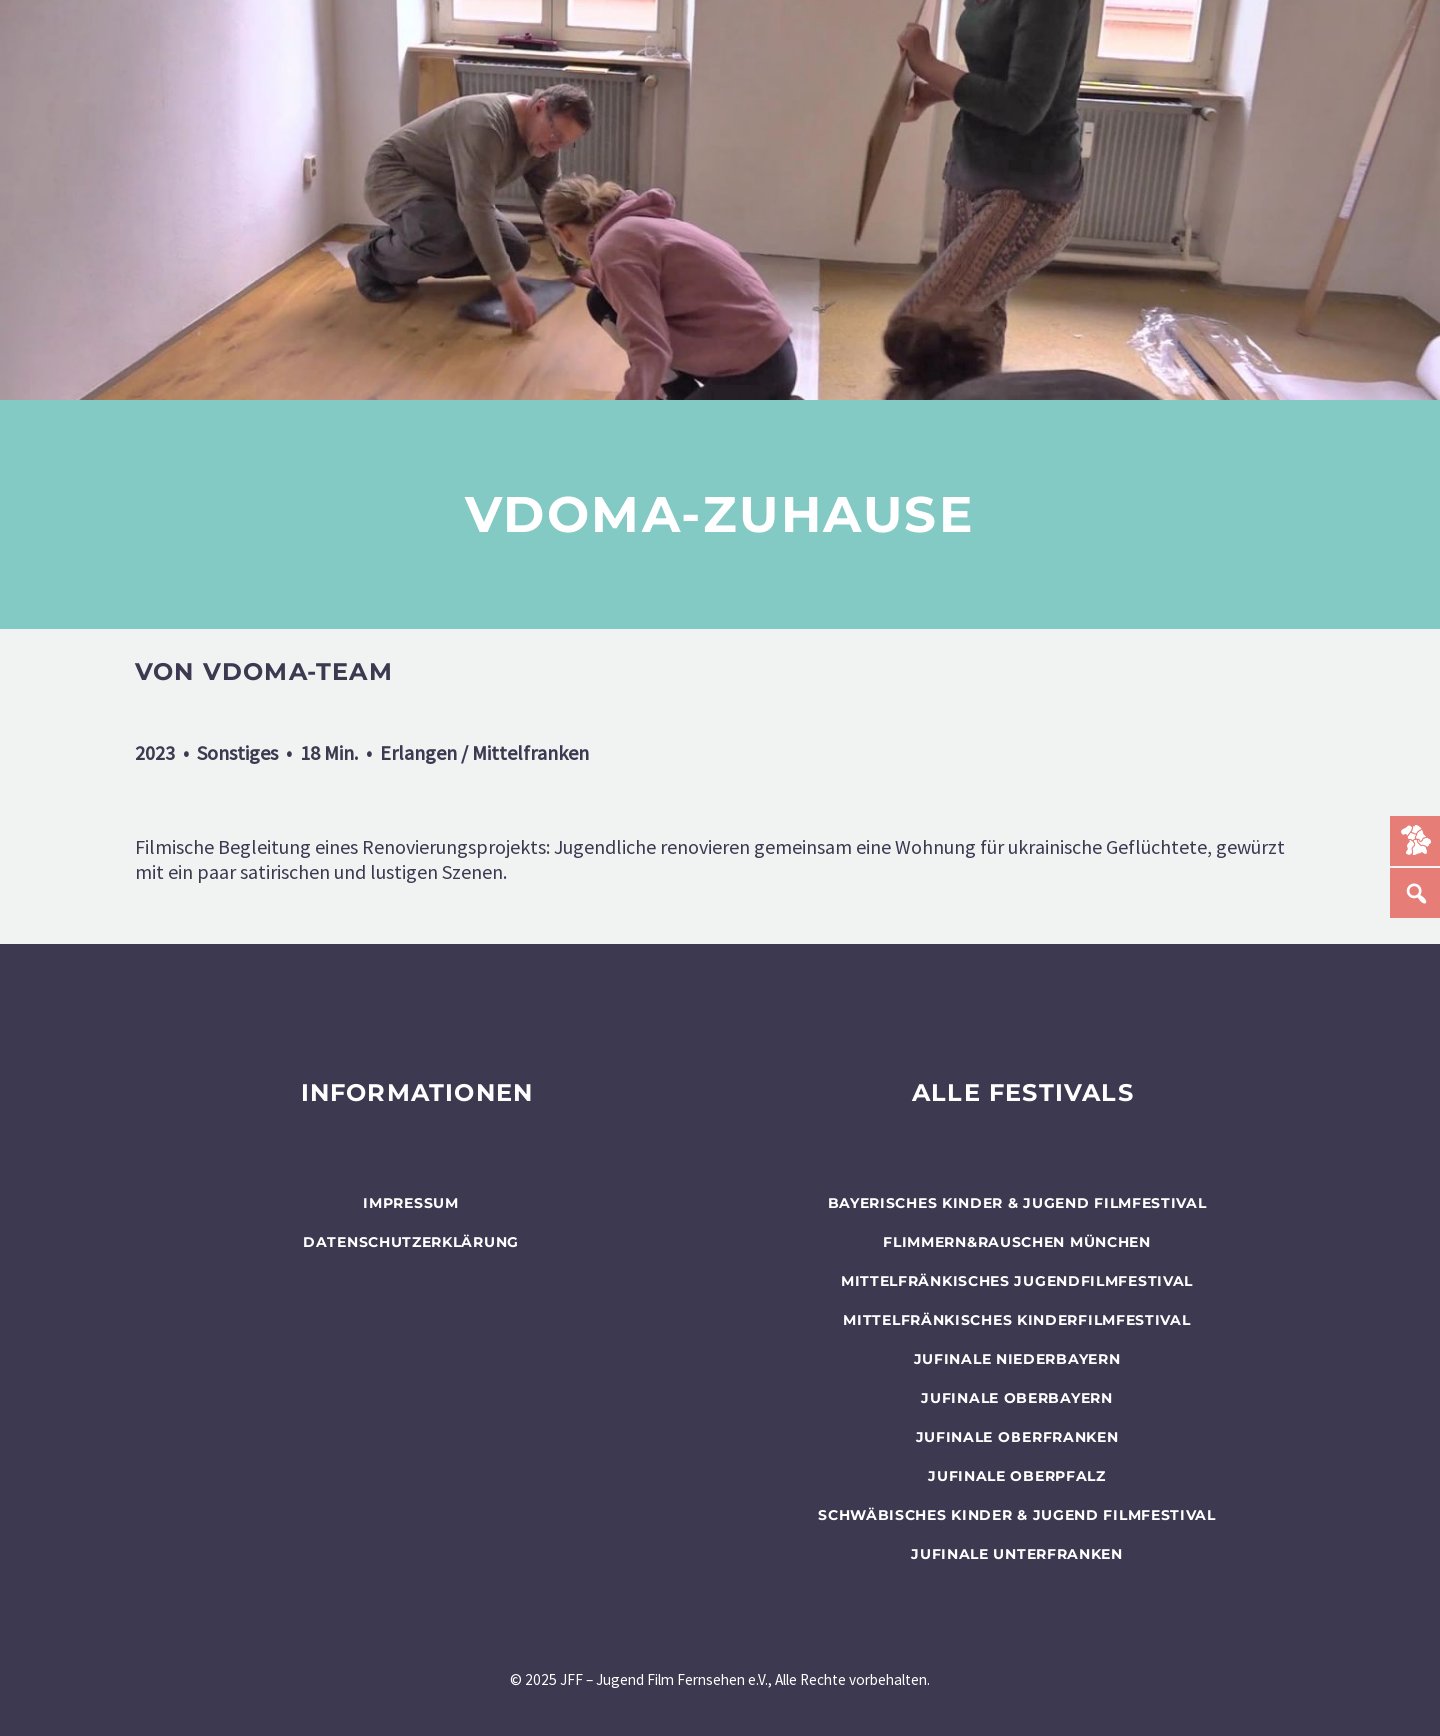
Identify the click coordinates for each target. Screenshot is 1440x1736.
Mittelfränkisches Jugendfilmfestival (1017, 1281)
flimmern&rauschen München (1017, 1242)
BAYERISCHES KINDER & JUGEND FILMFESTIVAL (1017, 1203)
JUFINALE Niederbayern (1017, 1359)
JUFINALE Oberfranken (1017, 1437)
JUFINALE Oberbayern (1016, 1398)
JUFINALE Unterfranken (1017, 1554)
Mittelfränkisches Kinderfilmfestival (1016, 1320)
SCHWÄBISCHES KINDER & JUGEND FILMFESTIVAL (1017, 1515)
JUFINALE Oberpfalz (1017, 1476)
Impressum (410, 1203)
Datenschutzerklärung (411, 1242)
